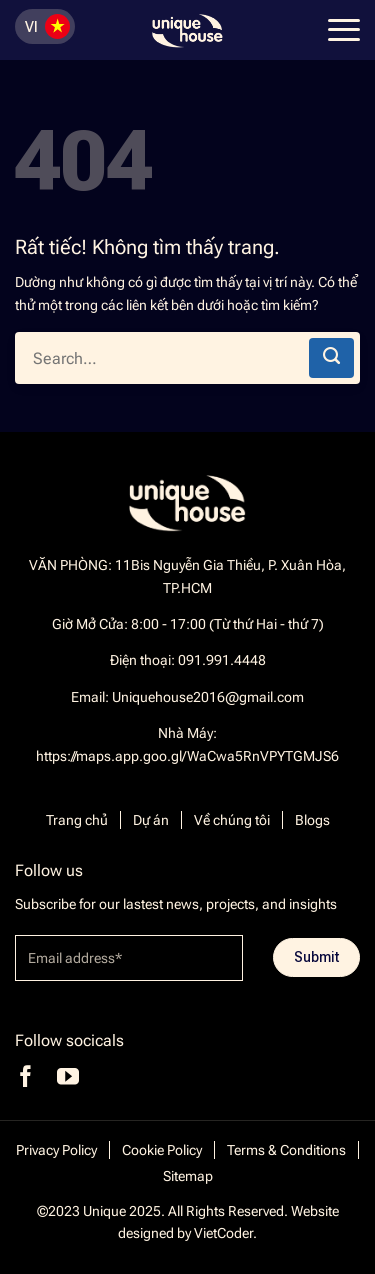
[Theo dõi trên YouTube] (68, 1076)
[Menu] (341, 30)
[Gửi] (331, 358)
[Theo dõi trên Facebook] (26, 1076)
